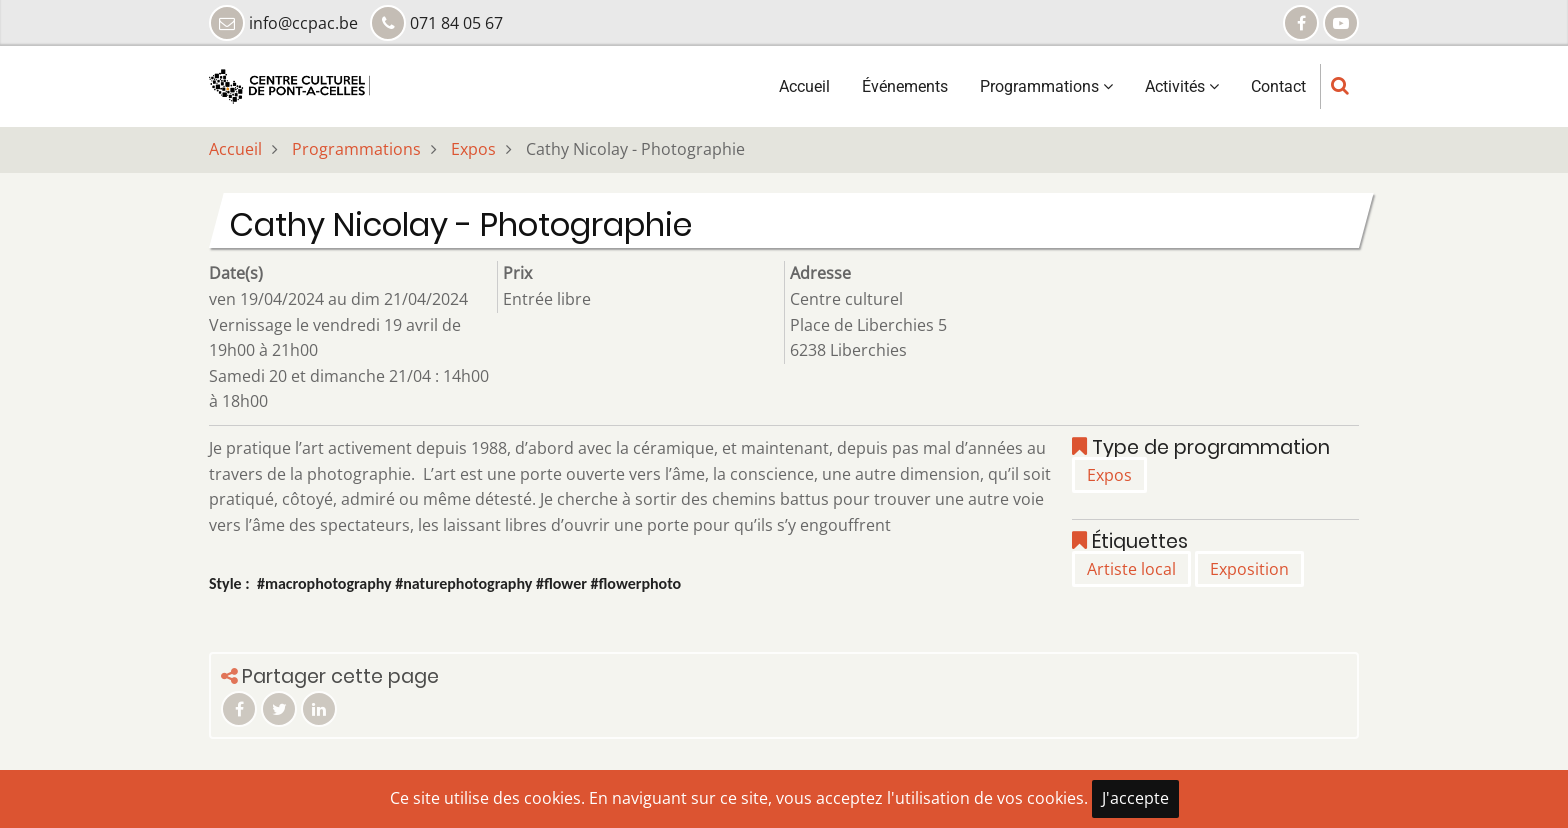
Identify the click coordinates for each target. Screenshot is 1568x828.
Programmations (1046, 86)
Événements (905, 86)
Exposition (1249, 569)
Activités (1182, 86)
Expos (473, 149)
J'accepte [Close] (1135, 798)
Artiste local (1131, 569)
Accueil (804, 86)
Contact (1278, 86)
